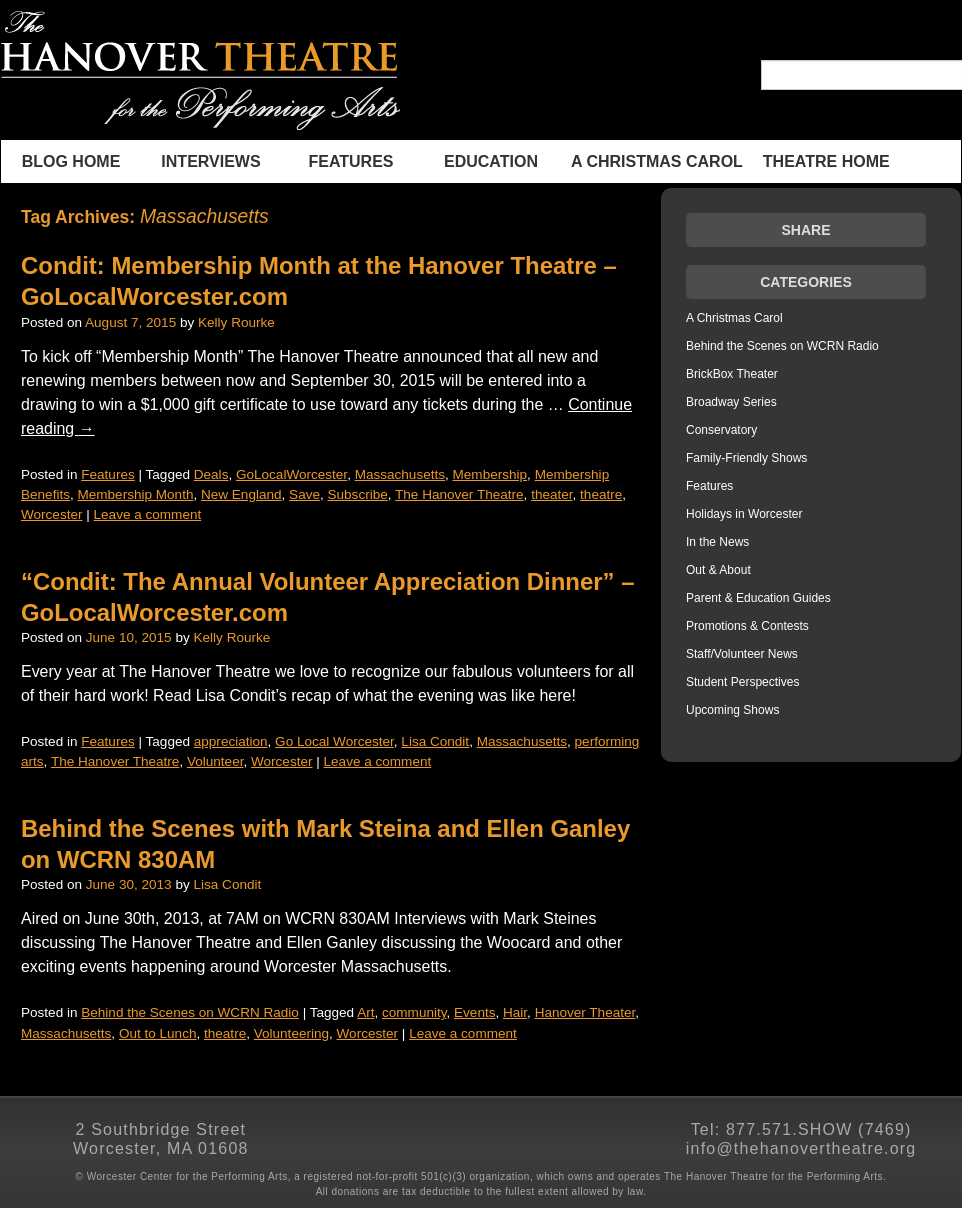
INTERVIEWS (210, 161)
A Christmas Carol (657, 161)
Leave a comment (148, 514)
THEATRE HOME (826, 161)
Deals (211, 474)
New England (241, 494)
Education (491, 161)
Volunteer (215, 761)
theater (551, 494)
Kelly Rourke (236, 322)
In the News (717, 542)
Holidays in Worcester (744, 514)
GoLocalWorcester (291, 474)
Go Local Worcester (334, 741)
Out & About (718, 570)
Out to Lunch (158, 1033)
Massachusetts (400, 474)
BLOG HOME (71, 161)
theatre (601, 494)
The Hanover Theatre (459, 494)
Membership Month (135, 494)
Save (304, 494)
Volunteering (291, 1033)
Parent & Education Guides (758, 598)
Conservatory (721, 430)
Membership (490, 474)
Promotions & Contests (747, 626)
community (414, 1012)
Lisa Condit (435, 741)
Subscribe (358, 494)
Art (365, 1012)
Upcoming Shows (732, 710)
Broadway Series (731, 402)
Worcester (51, 514)
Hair (515, 1012)
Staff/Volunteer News (742, 654)
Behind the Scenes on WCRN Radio (190, 1012)
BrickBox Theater (732, 374)
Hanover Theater (585, 1012)
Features (350, 161)
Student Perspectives (742, 682)
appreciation (231, 741)
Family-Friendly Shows (746, 458)
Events (474, 1012)
